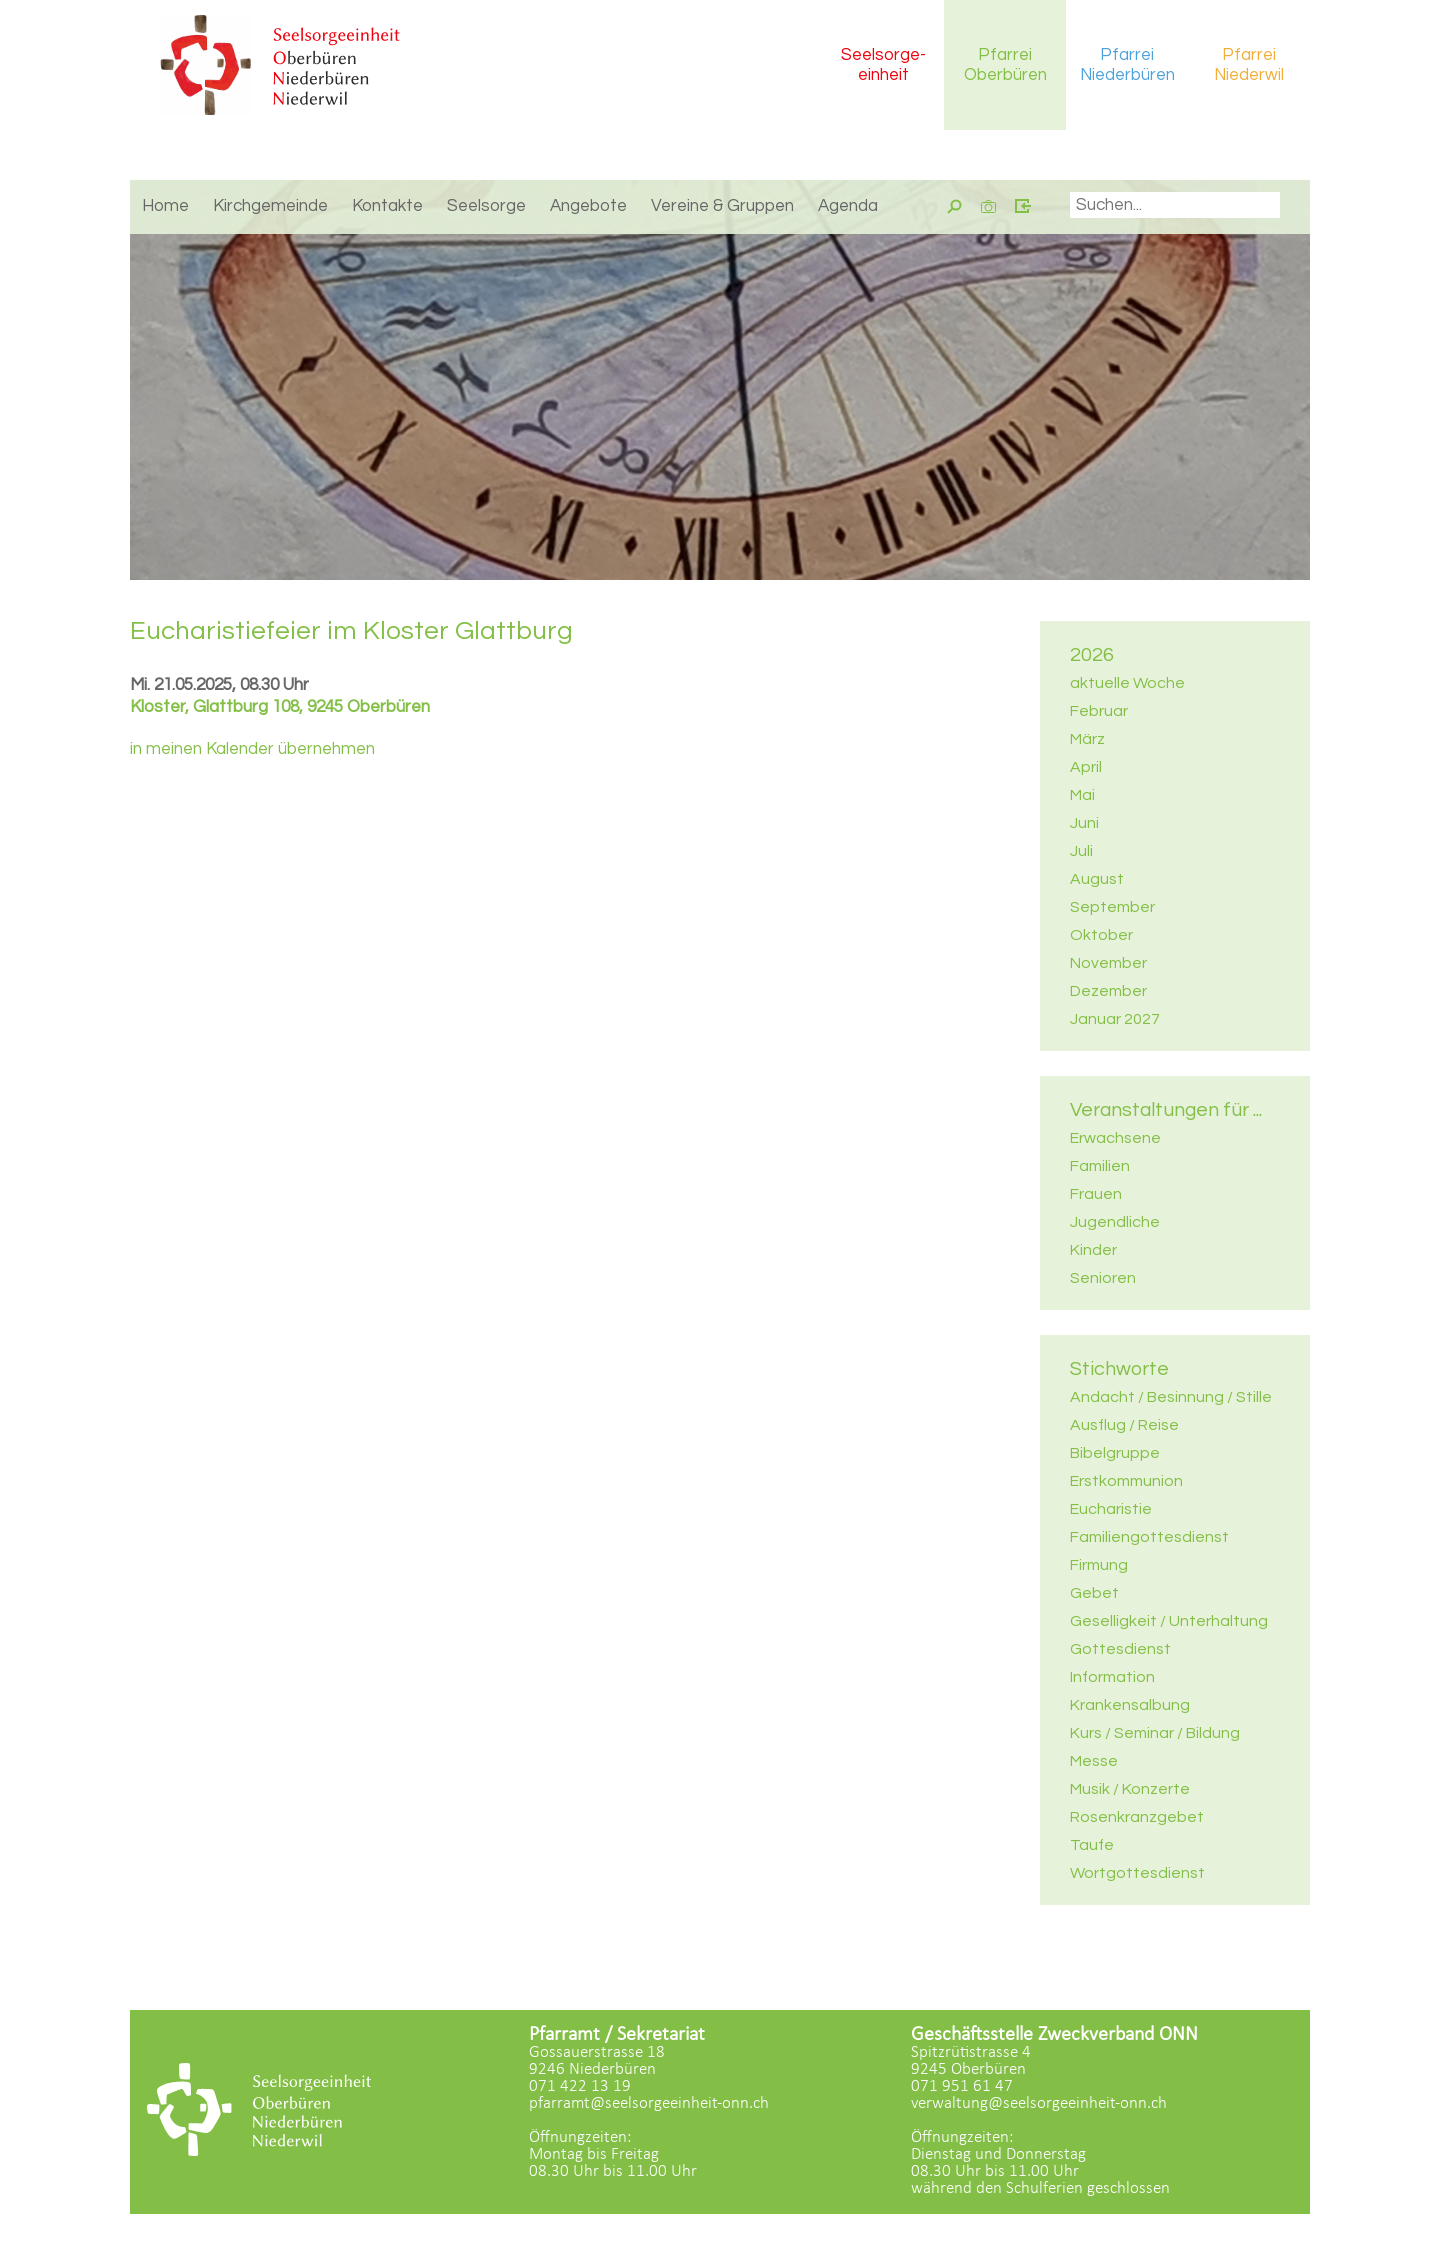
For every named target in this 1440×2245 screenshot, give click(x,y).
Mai (1082, 795)
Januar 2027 (1115, 1019)
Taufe (1092, 1845)
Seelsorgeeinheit (883, 65)
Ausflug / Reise (1124, 1425)
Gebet (1094, 1593)
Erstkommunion (1126, 1481)
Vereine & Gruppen (722, 206)
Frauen (1096, 1194)
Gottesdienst (1120, 1649)
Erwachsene (1115, 1138)
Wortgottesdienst (1137, 1873)
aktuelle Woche (1127, 683)
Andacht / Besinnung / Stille (1171, 1397)
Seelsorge (486, 206)
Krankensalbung (1130, 1705)
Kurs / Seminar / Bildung (1155, 1733)
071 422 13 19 (580, 2086)
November (1108, 963)
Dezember (1108, 991)
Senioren (1103, 1278)
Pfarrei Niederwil (1249, 65)
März (1087, 739)
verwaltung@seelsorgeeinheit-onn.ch (1039, 2103)
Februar (1099, 711)
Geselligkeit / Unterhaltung (1169, 1621)
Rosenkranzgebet (1137, 1817)
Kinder (1093, 1250)
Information (1112, 1677)
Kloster (280, 707)
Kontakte (387, 206)
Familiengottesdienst (1149, 1537)
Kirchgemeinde (270, 206)
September (1112, 907)
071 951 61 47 (962, 2086)
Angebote (588, 206)
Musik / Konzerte (1130, 1789)
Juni (1084, 823)
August (1097, 879)
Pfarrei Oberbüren (1005, 65)
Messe (1094, 1761)
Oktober (1101, 935)
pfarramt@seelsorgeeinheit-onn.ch (649, 2103)
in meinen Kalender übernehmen (252, 749)
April (1086, 767)
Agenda (848, 206)
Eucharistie (1111, 1509)
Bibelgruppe (1115, 1453)
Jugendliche (1115, 1222)
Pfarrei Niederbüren (1127, 65)
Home (165, 206)
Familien (1100, 1166)
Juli (1081, 851)
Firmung (1099, 1565)
